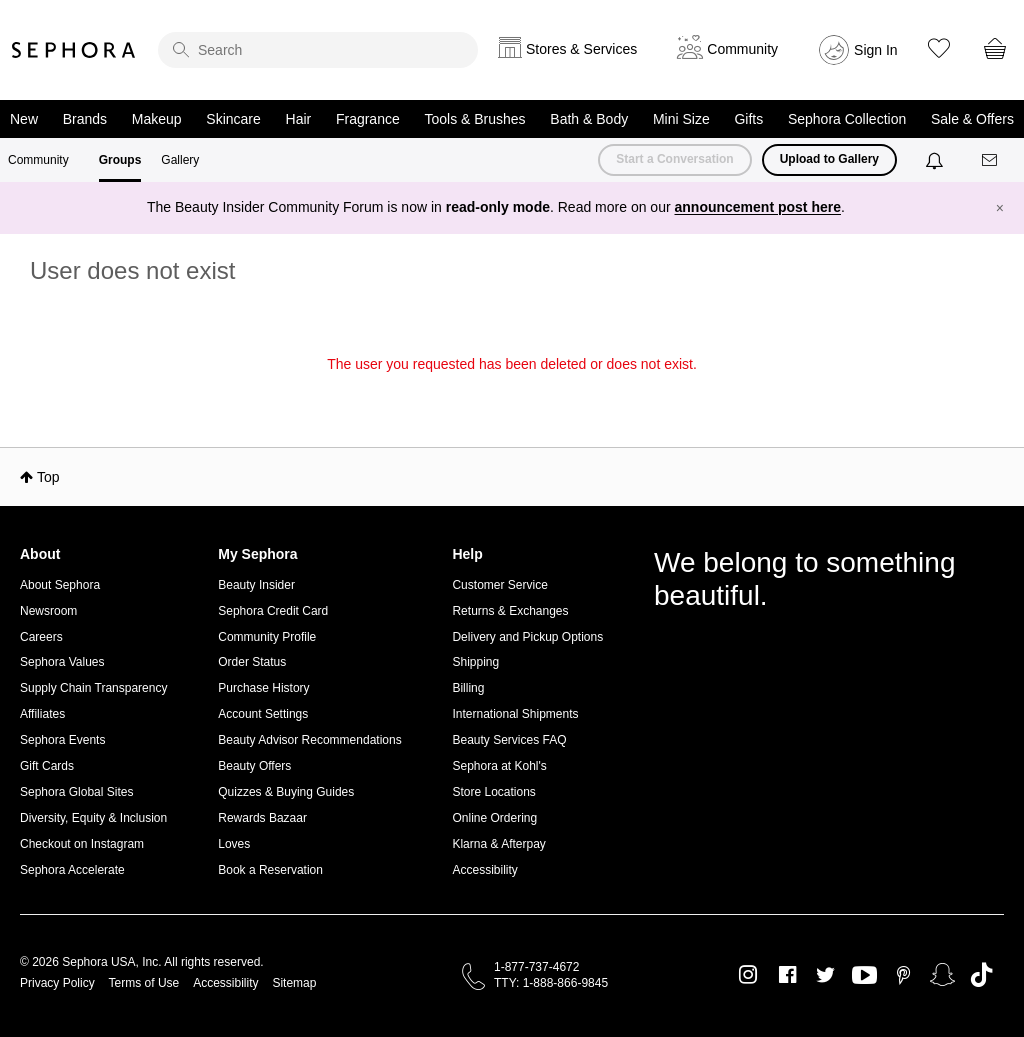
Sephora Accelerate (72, 870)
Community (38, 160)
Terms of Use (144, 983)
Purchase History (263, 688)
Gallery (180, 160)
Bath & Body (589, 119)
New (24, 119)
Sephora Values (62, 662)
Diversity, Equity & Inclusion (93, 818)
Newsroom (48, 611)
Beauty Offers (254, 766)
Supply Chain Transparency (93, 688)
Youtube (864, 976)
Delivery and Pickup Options (527, 637)
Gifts (748, 119)
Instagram (748, 975)
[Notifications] (936, 160)
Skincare (233, 119)
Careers (41, 637)
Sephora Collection (847, 119)
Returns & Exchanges (510, 611)
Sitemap (294, 983)
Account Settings (263, 714)
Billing (468, 688)
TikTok (981, 975)
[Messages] (991, 160)
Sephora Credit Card (273, 611)
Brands (85, 119)
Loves (234, 844)
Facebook (787, 975)
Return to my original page (512, 392)
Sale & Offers (972, 119)
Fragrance (368, 119)
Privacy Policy (57, 983)
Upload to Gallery (829, 159)
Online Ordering (494, 818)
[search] (318, 50)
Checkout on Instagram (82, 844)
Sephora (74, 50)
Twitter (825, 975)
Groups (120, 160)
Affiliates (42, 714)
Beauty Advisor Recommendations (309, 740)
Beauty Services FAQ (509, 740)
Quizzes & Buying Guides (286, 792)
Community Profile (267, 637)
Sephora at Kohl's (499, 766)
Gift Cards (47, 766)
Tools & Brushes (474, 119)
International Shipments (515, 714)
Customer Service (499, 585)
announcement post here (758, 207)
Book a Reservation (270, 870)
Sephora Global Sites (76, 792)
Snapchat (942, 975)
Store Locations (493, 792)
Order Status (252, 662)
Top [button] (48, 477)
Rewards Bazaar (262, 818)
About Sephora (60, 585)
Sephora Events (62, 740)
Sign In (876, 50)
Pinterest (903, 975)
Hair (299, 119)
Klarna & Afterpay (498, 844)
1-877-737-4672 (536, 967)
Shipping (475, 662)
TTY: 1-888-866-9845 (551, 983)
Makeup (157, 119)
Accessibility (484, 870)
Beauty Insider (256, 585)
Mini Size (681, 119)
